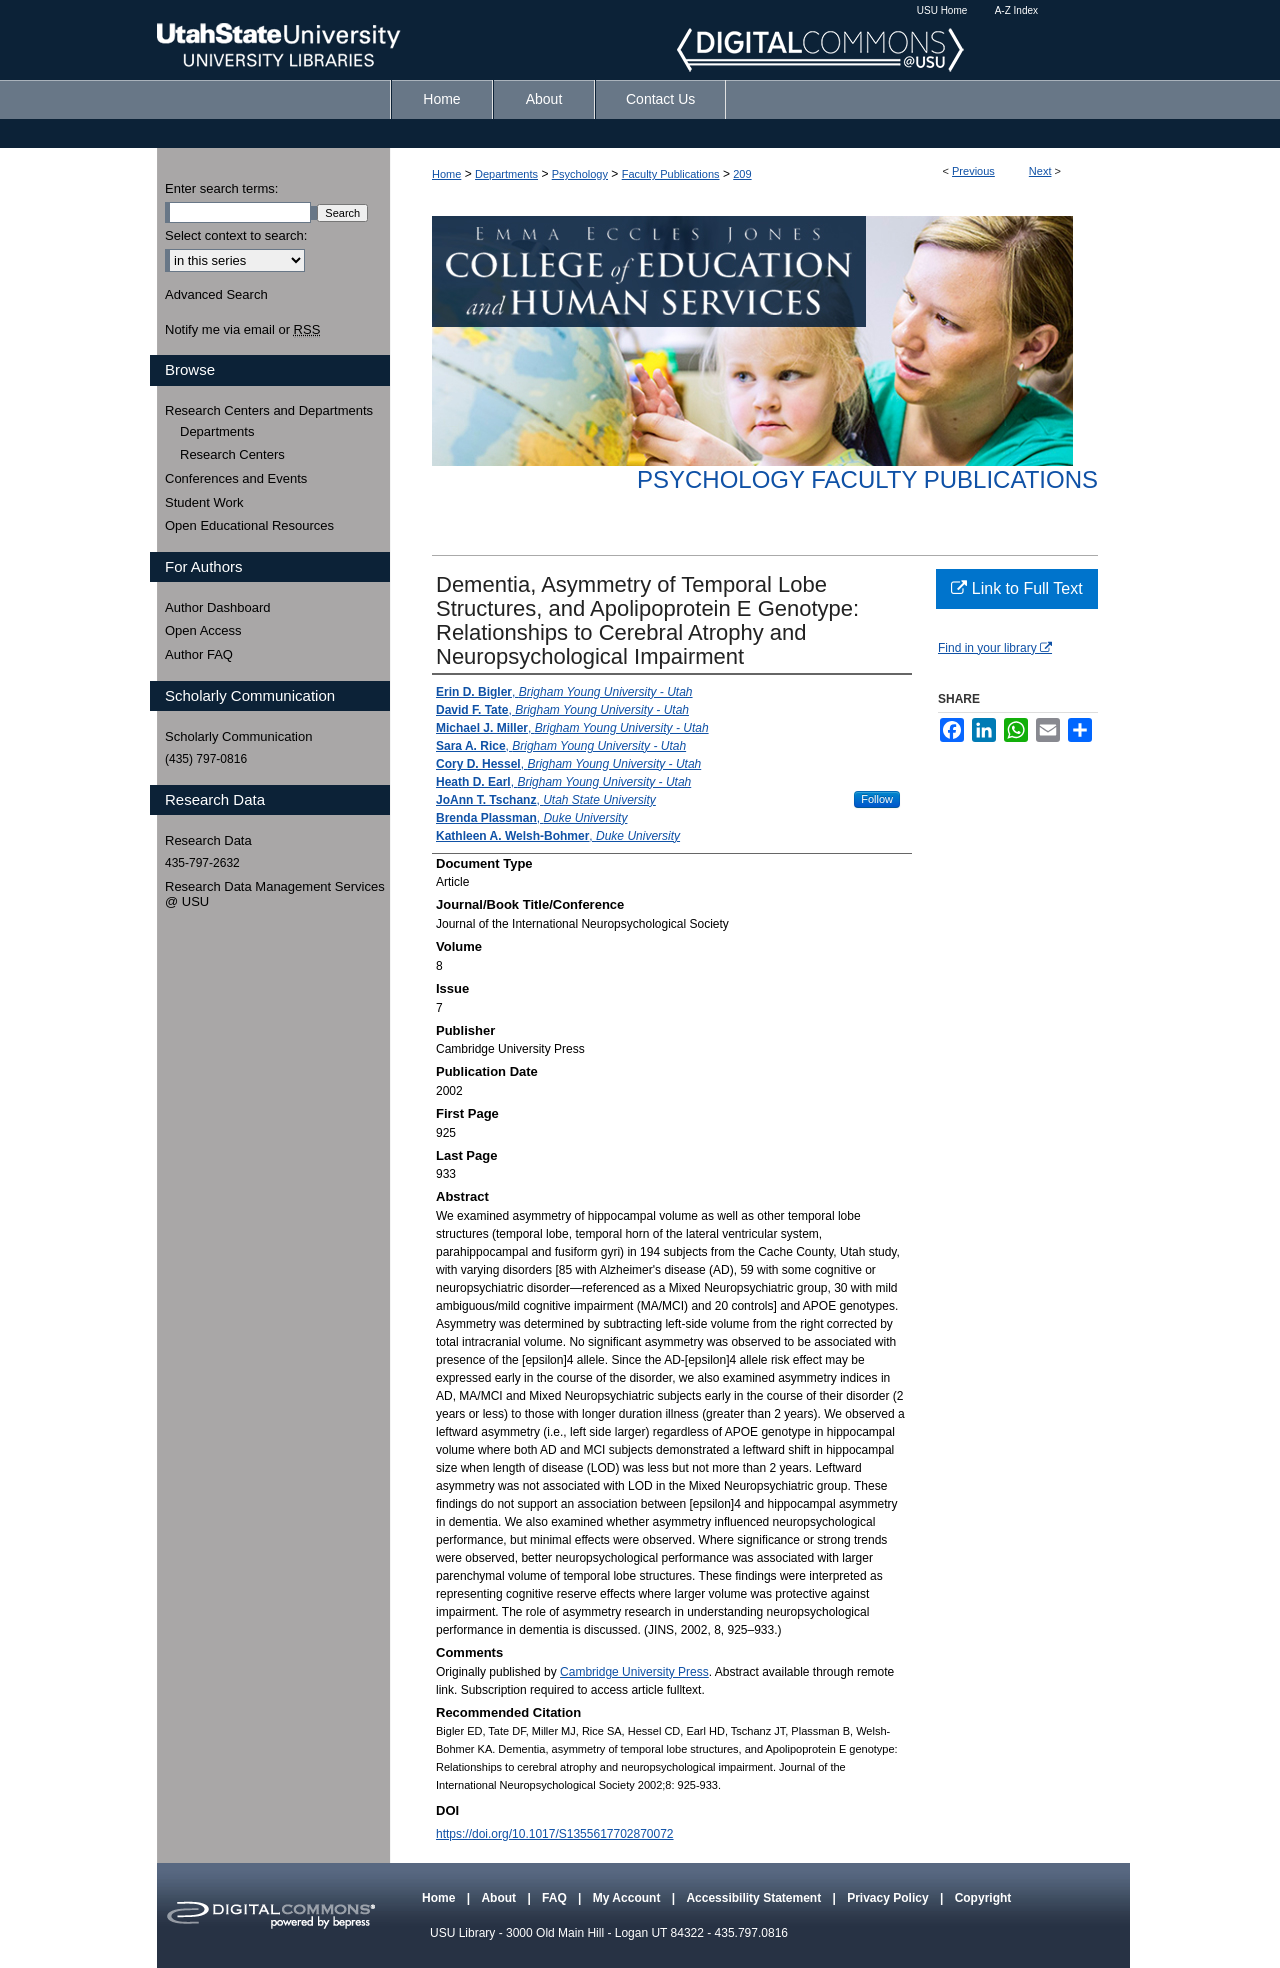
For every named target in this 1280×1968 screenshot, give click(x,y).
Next (1040, 171)
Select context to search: (236, 235)
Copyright (983, 1898)
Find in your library (995, 648)
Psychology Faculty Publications (867, 479)
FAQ (556, 1898)
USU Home (942, 10)
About (500, 1898)
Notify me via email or (242, 330)
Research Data (208, 840)
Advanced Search (216, 294)
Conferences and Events (236, 478)
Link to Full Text (1016, 588)
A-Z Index (1016, 10)
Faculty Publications (671, 174)
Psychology (580, 174)
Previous (973, 171)
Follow (877, 799)
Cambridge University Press (634, 1672)
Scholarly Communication (238, 736)
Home (446, 174)
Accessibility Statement (755, 1898)
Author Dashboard (218, 607)
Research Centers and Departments (269, 410)
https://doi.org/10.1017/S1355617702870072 (555, 1834)
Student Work (204, 502)
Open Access (203, 630)
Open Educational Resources (249, 525)
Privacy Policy (889, 1898)
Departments (506, 174)
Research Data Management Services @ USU (275, 894)
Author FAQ (199, 654)
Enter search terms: (221, 188)
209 (742, 174)
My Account (628, 1898)
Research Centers (232, 454)
